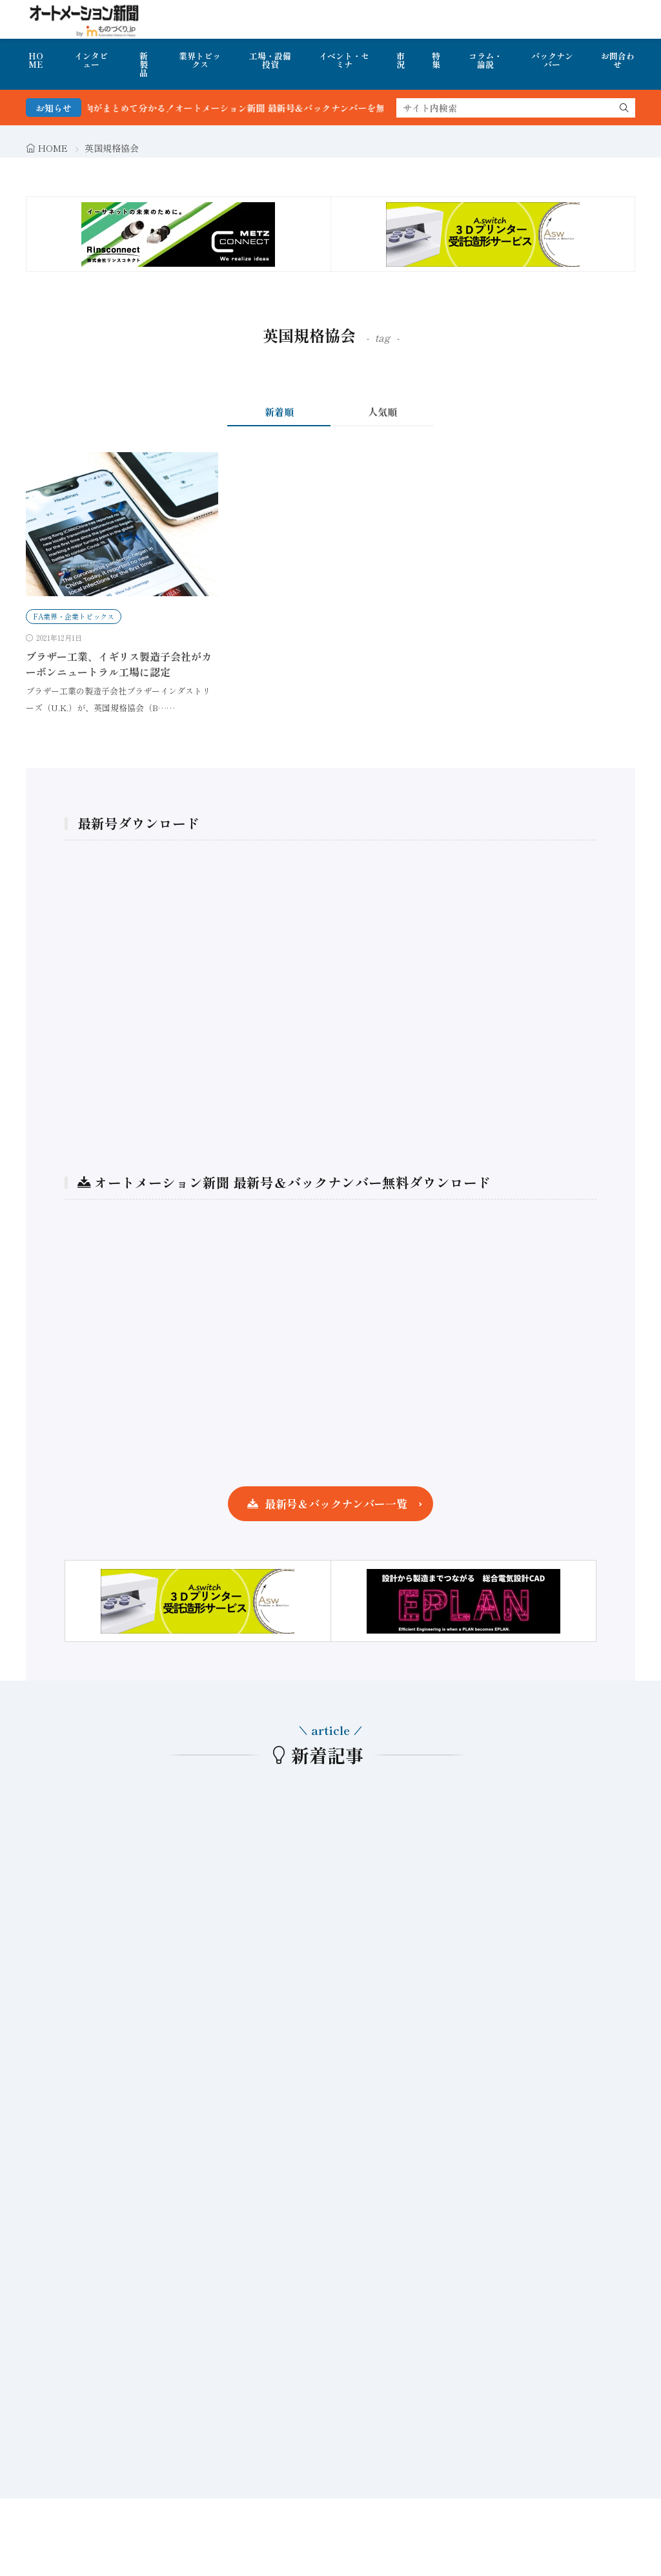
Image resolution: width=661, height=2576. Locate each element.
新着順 (279, 412)
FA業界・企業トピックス (73, 616)
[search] (624, 107)
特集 (436, 60)
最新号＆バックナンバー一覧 (336, 1503)
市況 (400, 60)
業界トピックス (200, 60)
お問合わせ (618, 60)
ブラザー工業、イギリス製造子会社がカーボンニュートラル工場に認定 (119, 664)
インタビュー (91, 60)
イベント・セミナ (344, 60)
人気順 (382, 412)
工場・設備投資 (270, 60)
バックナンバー (552, 60)
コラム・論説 (485, 60)
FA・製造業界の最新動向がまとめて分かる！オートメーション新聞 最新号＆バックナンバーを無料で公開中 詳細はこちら (253, 107)
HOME (35, 60)
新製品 (143, 64)
